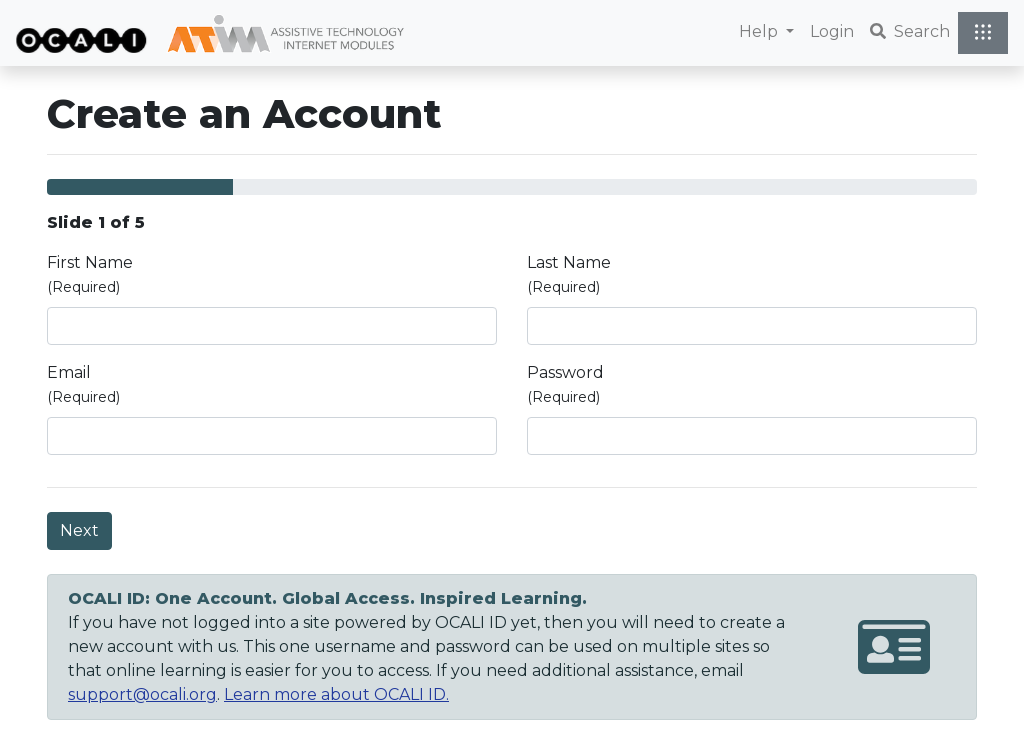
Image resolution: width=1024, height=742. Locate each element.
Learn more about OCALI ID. (336, 694)
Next (79, 530)
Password (565, 384)
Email (83, 384)
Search (910, 31)
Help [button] (760, 31)
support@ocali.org (142, 694)
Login (832, 31)
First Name (90, 274)
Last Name (569, 274)
